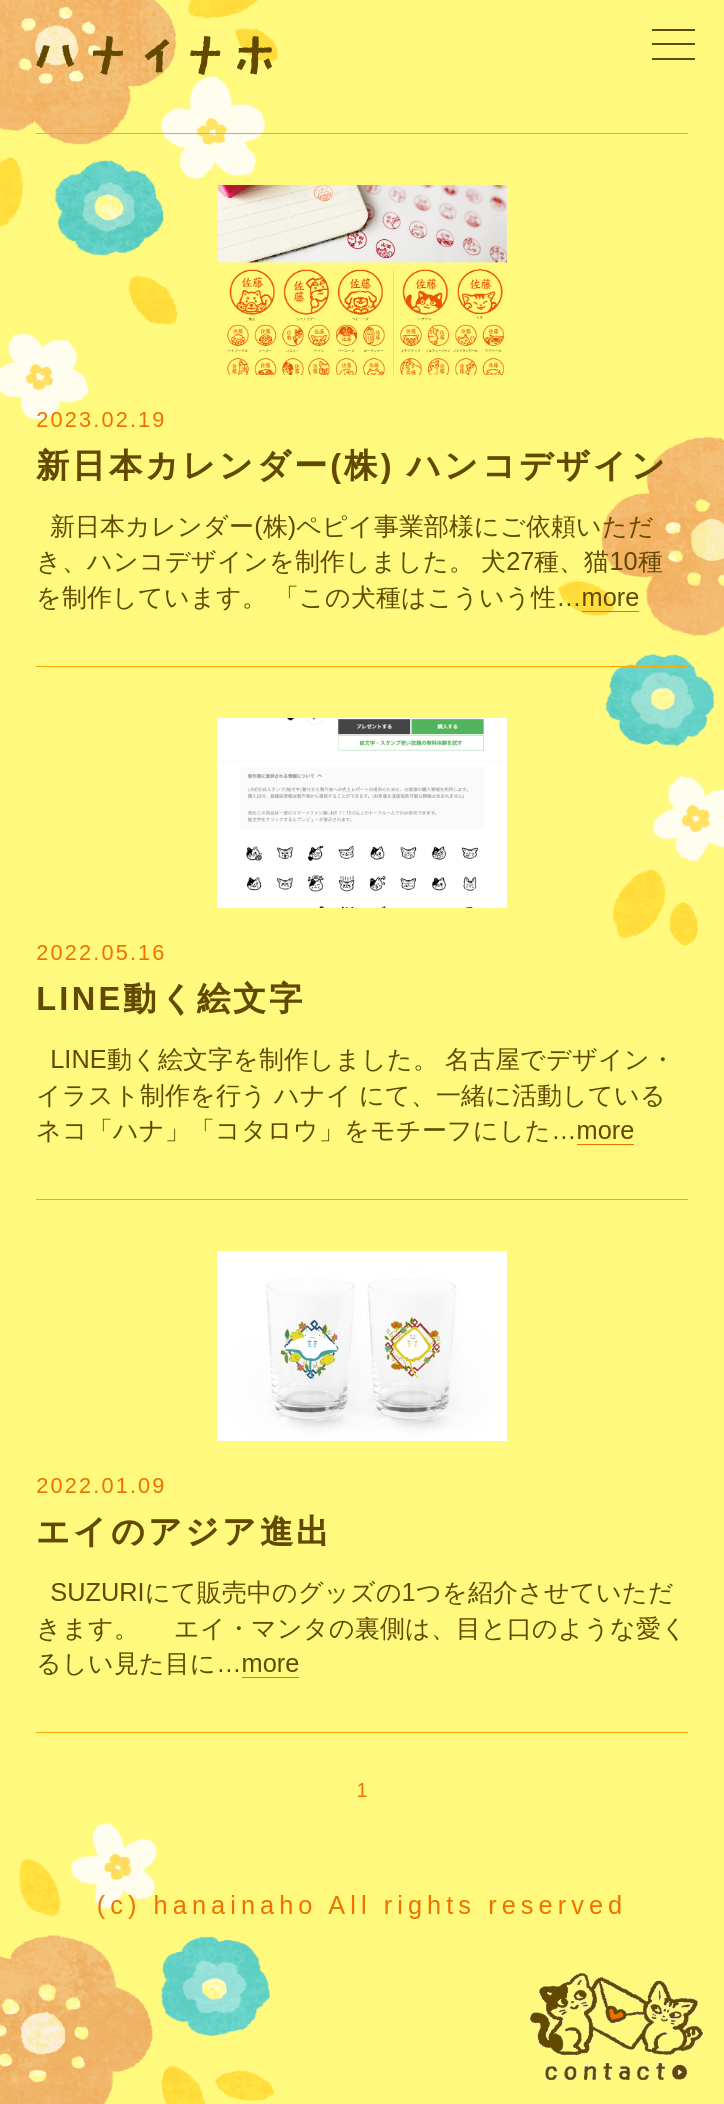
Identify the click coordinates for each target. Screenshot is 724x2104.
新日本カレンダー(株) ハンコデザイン (352, 466)
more (611, 597)
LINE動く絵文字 (171, 999)
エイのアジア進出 (184, 1532)
